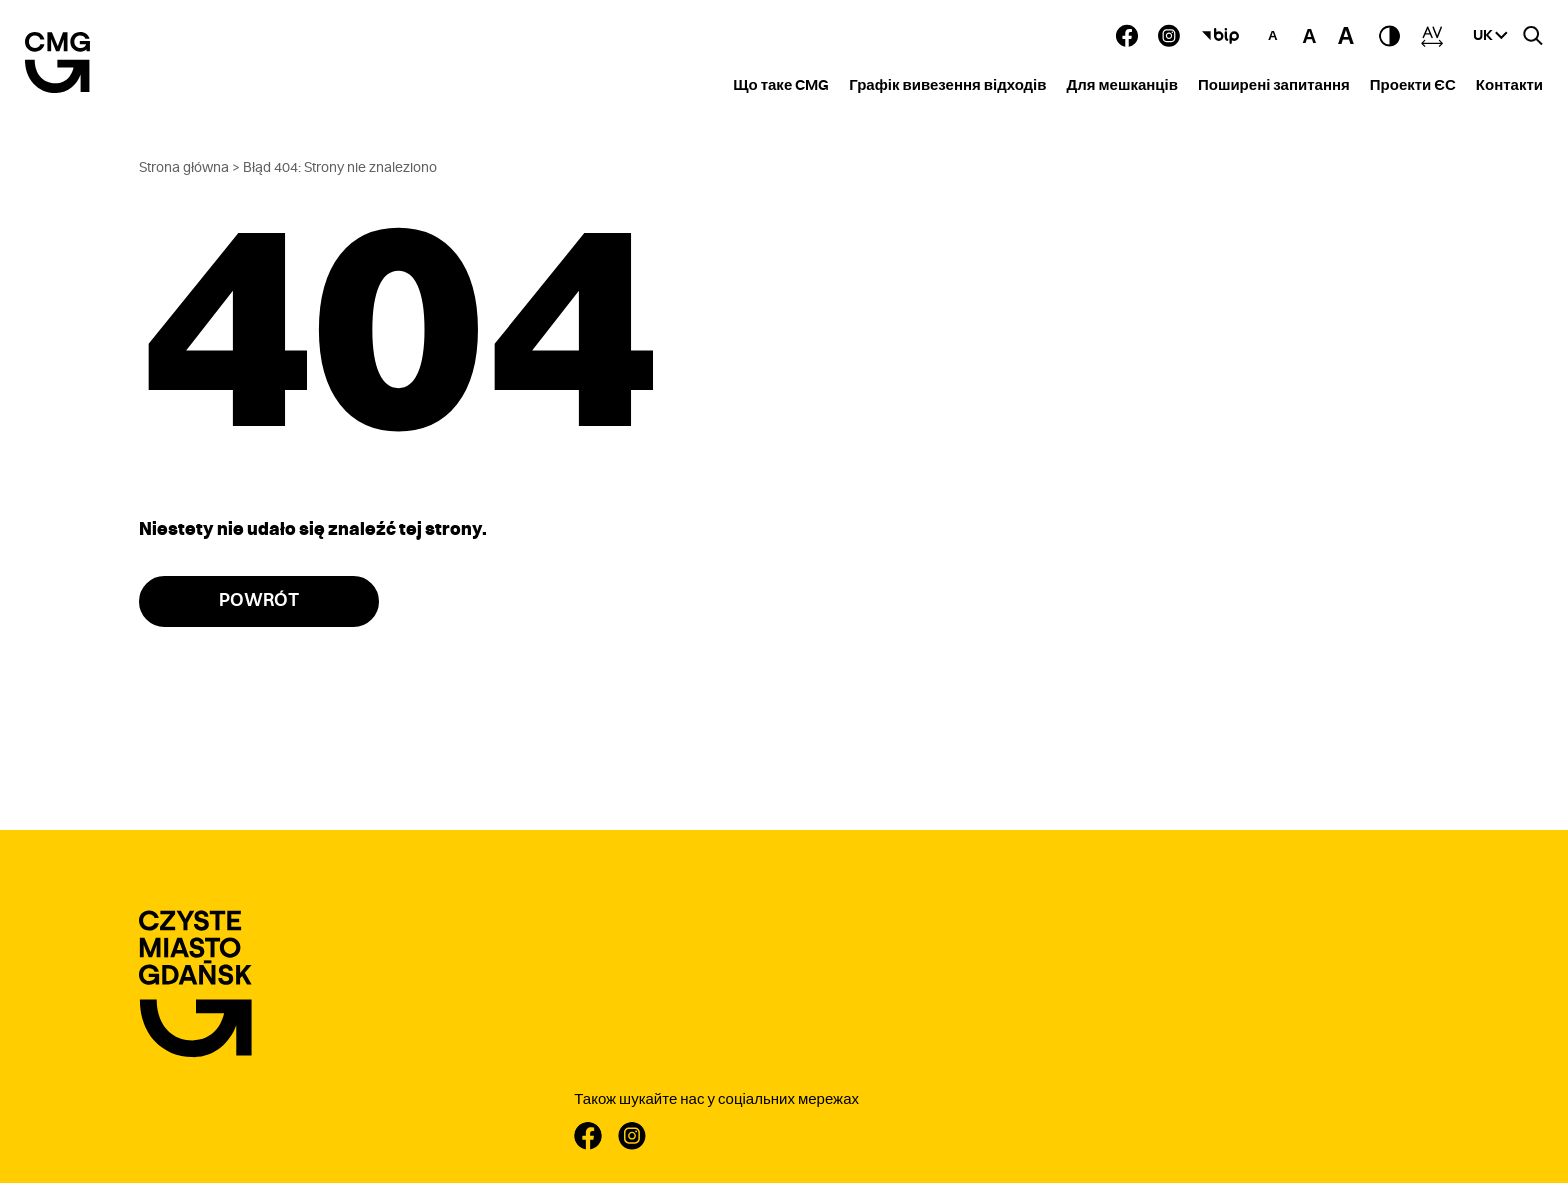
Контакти (1509, 85)
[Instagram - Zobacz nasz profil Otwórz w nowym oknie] (1168, 35)
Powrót (259, 601)
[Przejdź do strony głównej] (195, 984)
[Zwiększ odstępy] (1432, 36)
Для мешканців (1122, 85)
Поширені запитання (1274, 85)
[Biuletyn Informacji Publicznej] (1221, 36)
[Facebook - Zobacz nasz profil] (1126, 35)
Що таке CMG (781, 85)
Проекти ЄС (1413, 85)
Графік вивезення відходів (947, 85)
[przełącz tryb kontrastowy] (1390, 36)
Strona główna (184, 168)
